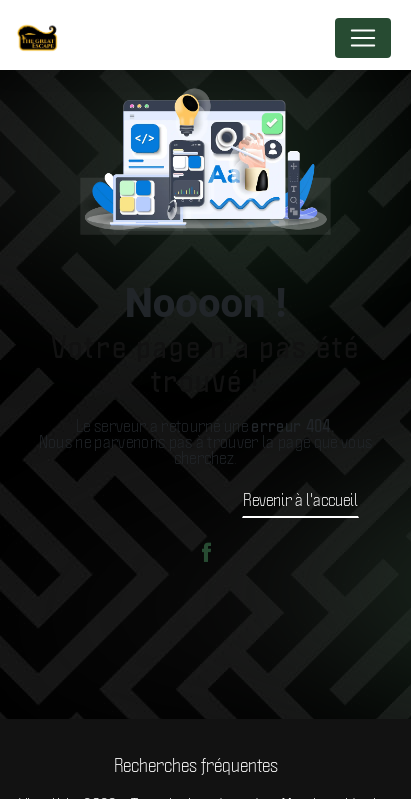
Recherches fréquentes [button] (196, 764)
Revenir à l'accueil (300, 499)
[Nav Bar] (363, 38)
